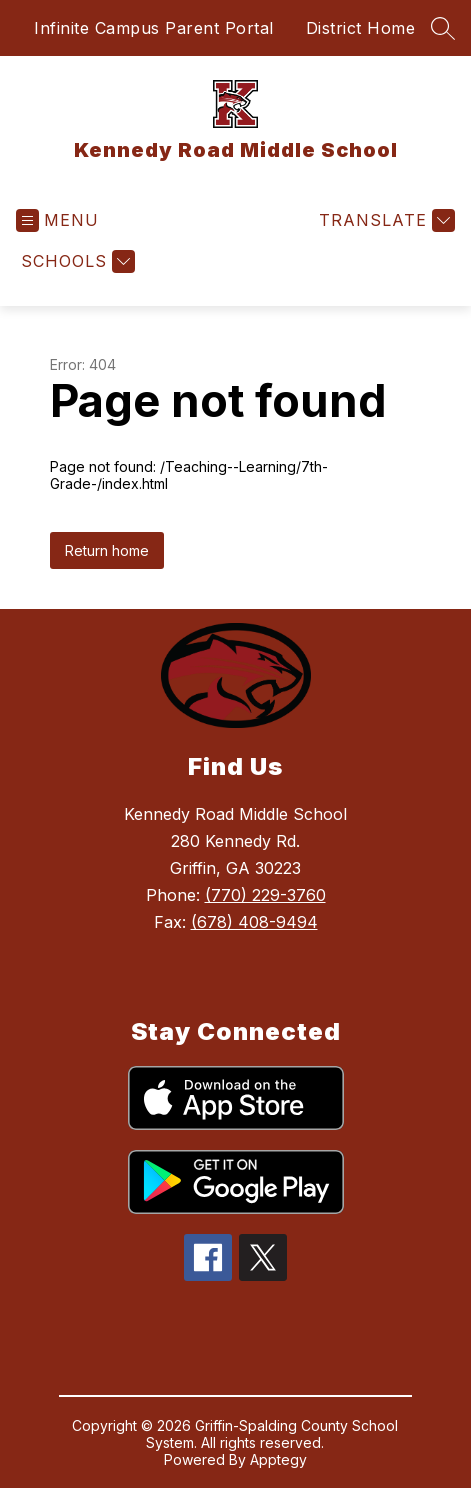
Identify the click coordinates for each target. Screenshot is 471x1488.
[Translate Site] (384, 220)
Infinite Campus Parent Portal (154, 28)
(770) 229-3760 (265, 895)
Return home (107, 550)
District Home (361, 28)
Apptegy (278, 1459)
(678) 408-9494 (254, 922)
